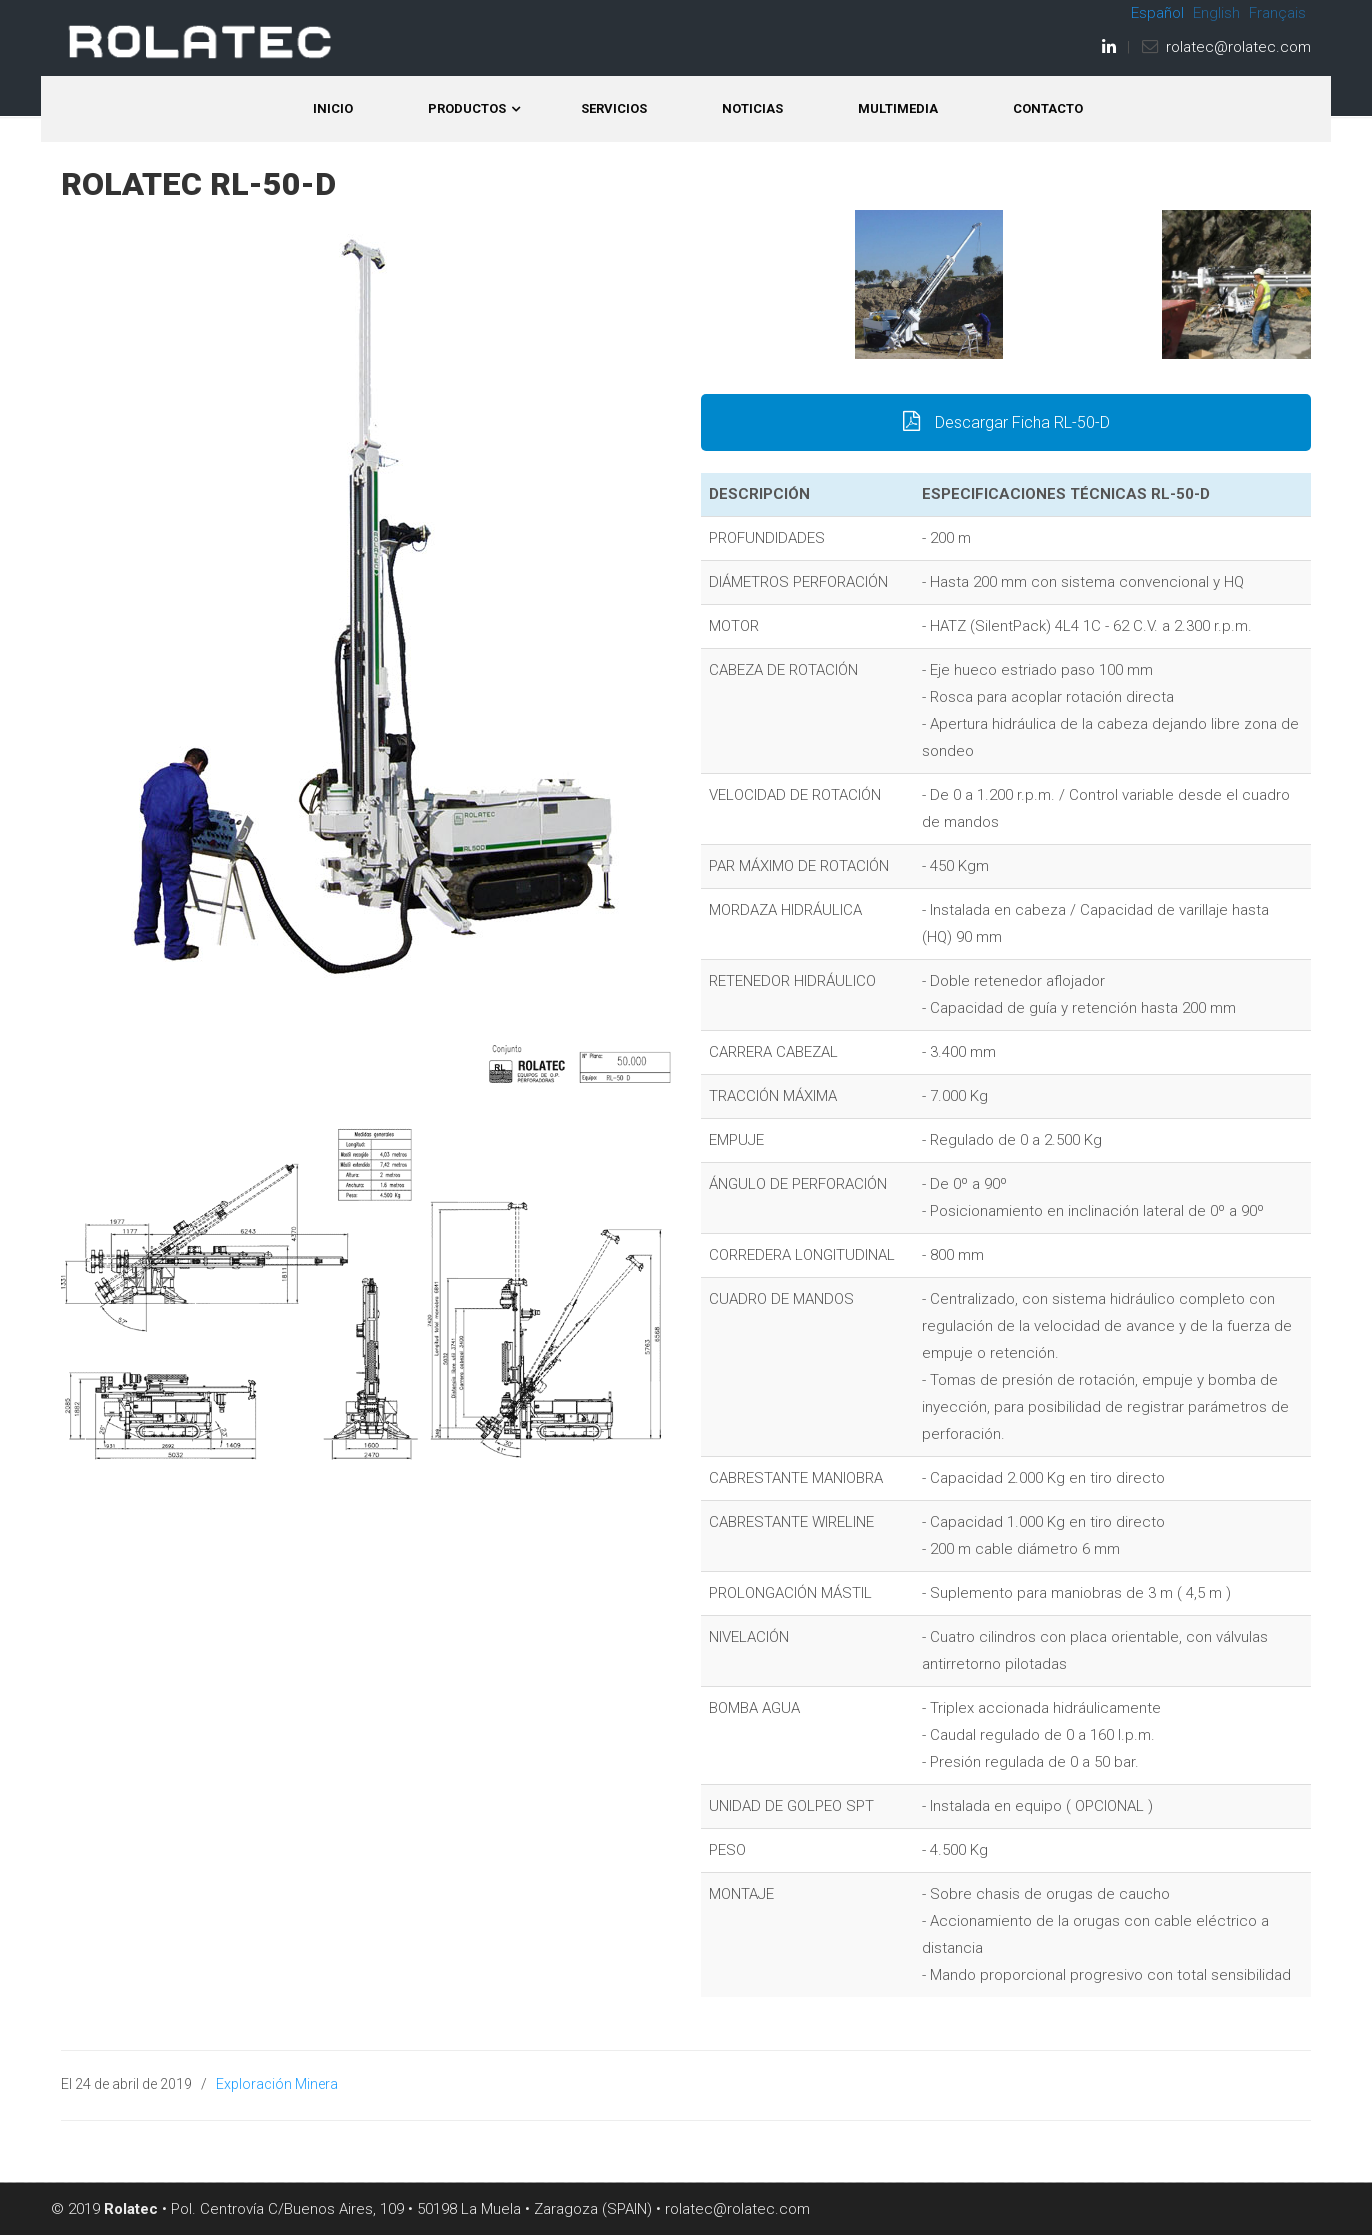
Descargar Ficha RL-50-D (1005, 422)
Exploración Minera (277, 2084)
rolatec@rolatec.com (1238, 47)
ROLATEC (201, 41)
